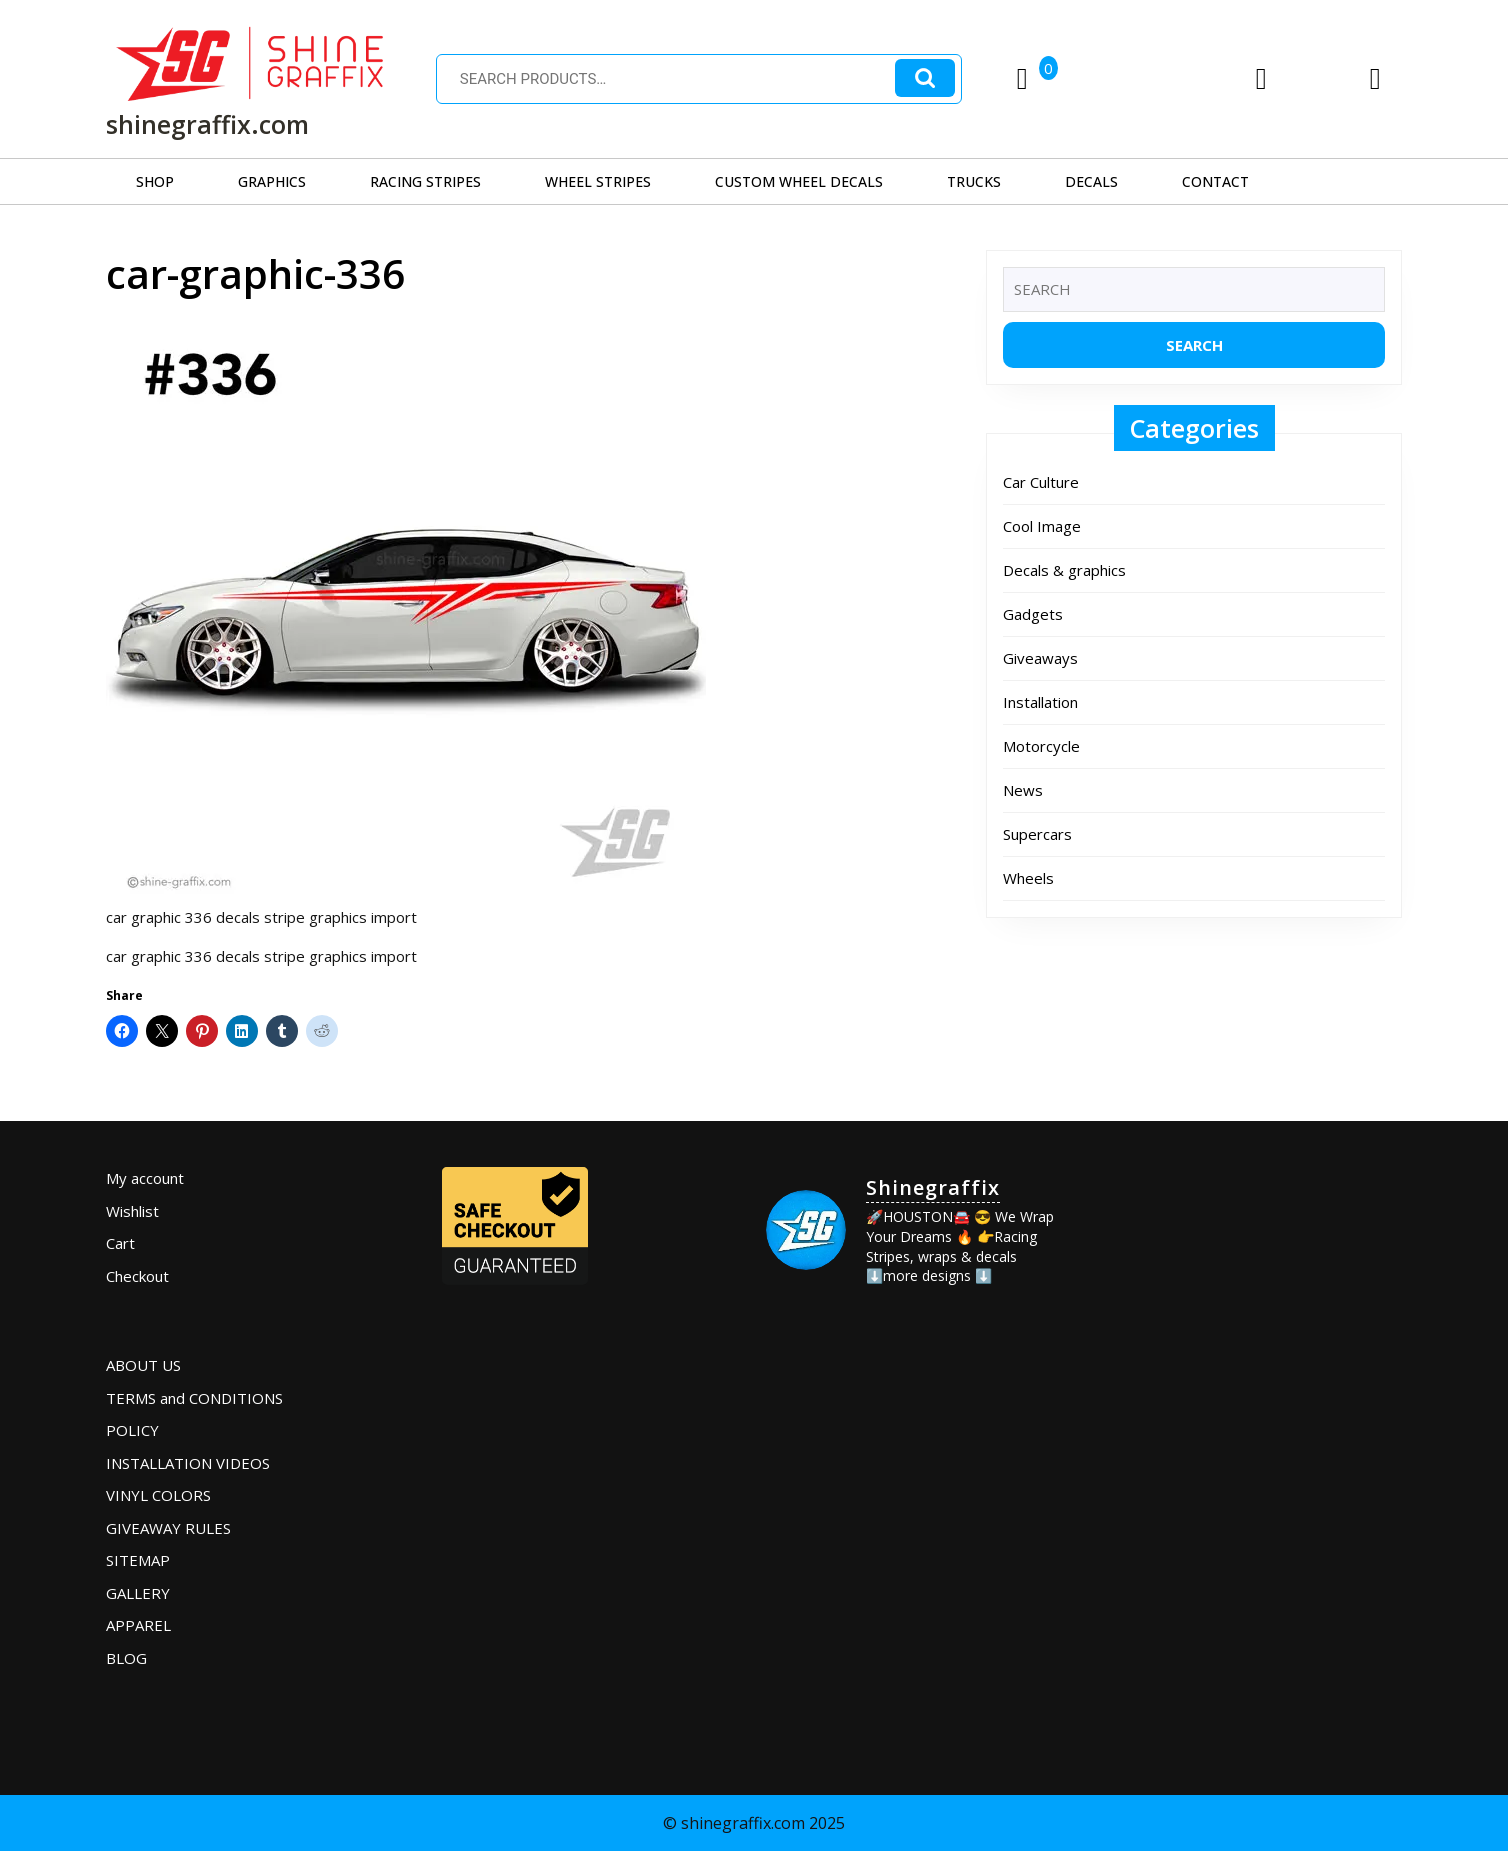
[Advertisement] (1249, 1287)
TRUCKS (974, 181)
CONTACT (1215, 181)
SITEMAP (138, 1560)
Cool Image (1042, 526)
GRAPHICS (272, 181)
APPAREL (138, 1625)
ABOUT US (143, 1365)
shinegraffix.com (207, 124)
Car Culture (1041, 482)
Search (925, 78)
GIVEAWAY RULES (168, 1528)
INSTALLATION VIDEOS (188, 1463)
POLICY (132, 1430)
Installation (1040, 702)
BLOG (126, 1658)
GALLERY (138, 1593)
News (1023, 790)
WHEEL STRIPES (598, 181)
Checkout (137, 1276)
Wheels (1028, 878)
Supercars (1037, 834)
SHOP (155, 181)
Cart (120, 1243)
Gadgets (1033, 614)
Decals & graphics (1064, 570)
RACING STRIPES (425, 181)
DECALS (1091, 181)
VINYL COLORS (158, 1495)
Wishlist (132, 1211)
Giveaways (1040, 658)
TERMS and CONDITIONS (194, 1398)
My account (145, 1178)
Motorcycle (1041, 746)
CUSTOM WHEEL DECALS (799, 181)
